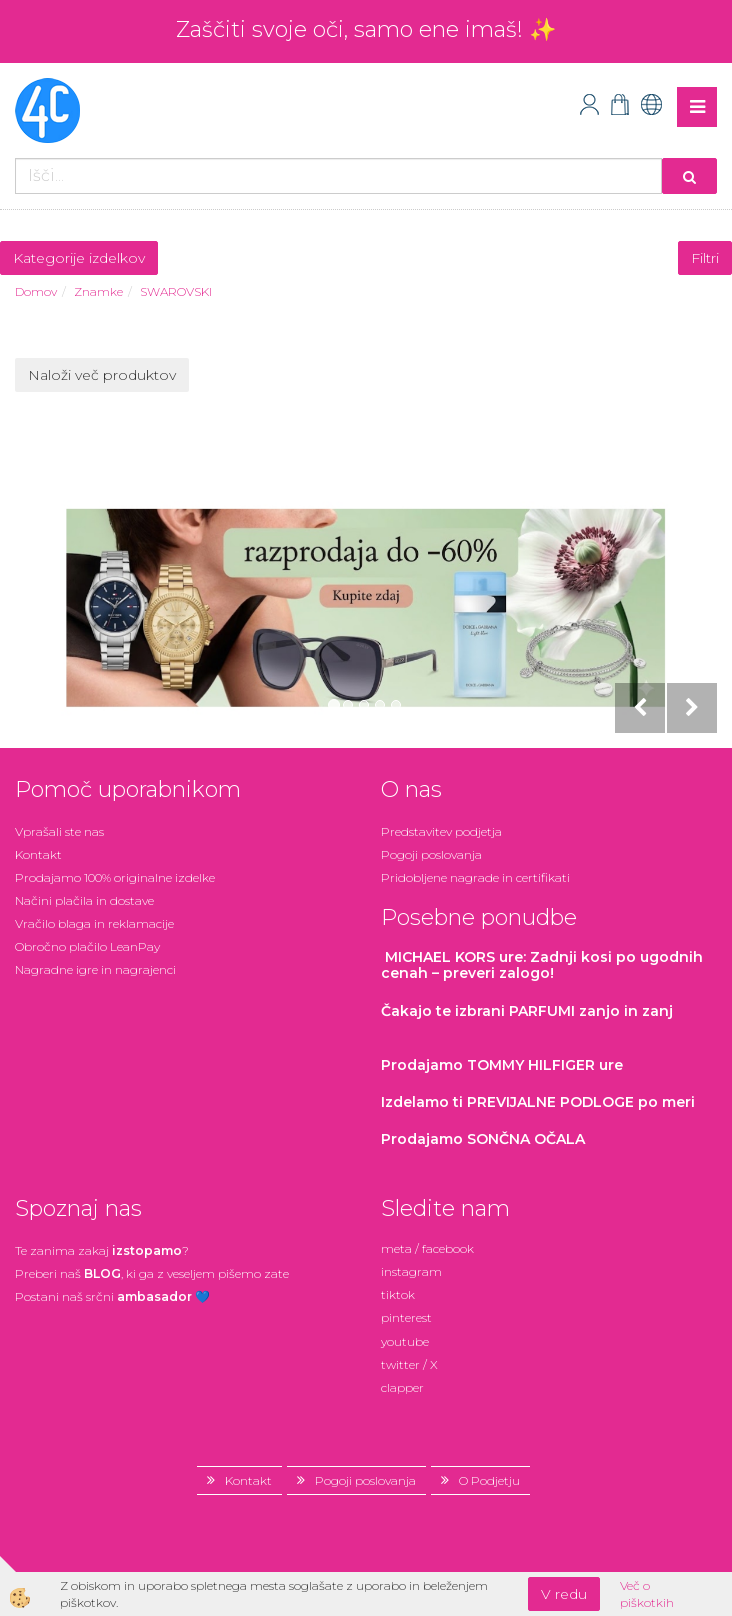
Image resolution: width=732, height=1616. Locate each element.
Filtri (705, 258)
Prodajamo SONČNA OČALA (485, 1139)
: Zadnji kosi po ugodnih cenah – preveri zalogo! (542, 964)
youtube (405, 1341)
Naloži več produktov (102, 375)
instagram (411, 1271)
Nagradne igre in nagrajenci (95, 969)
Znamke (98, 291)
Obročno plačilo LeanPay (87, 946)
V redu (564, 1594)
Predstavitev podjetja (441, 831)
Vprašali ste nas (59, 831)
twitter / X (409, 1364)
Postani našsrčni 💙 (112, 1296)
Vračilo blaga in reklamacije (94, 923)
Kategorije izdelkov (79, 258)
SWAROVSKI (176, 291)
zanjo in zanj (527, 1011)
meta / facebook (427, 1248)
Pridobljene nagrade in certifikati (475, 877)
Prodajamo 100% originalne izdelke (115, 877)
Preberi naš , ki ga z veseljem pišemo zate (152, 1273)
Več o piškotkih (647, 1594)
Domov (36, 291)
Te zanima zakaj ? (102, 1250)
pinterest (406, 1317)
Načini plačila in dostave (84, 900)
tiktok (398, 1294)
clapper (402, 1387)
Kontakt (38, 854)
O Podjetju (489, 1480)
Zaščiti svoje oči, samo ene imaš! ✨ (366, 29)
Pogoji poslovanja (431, 854)
